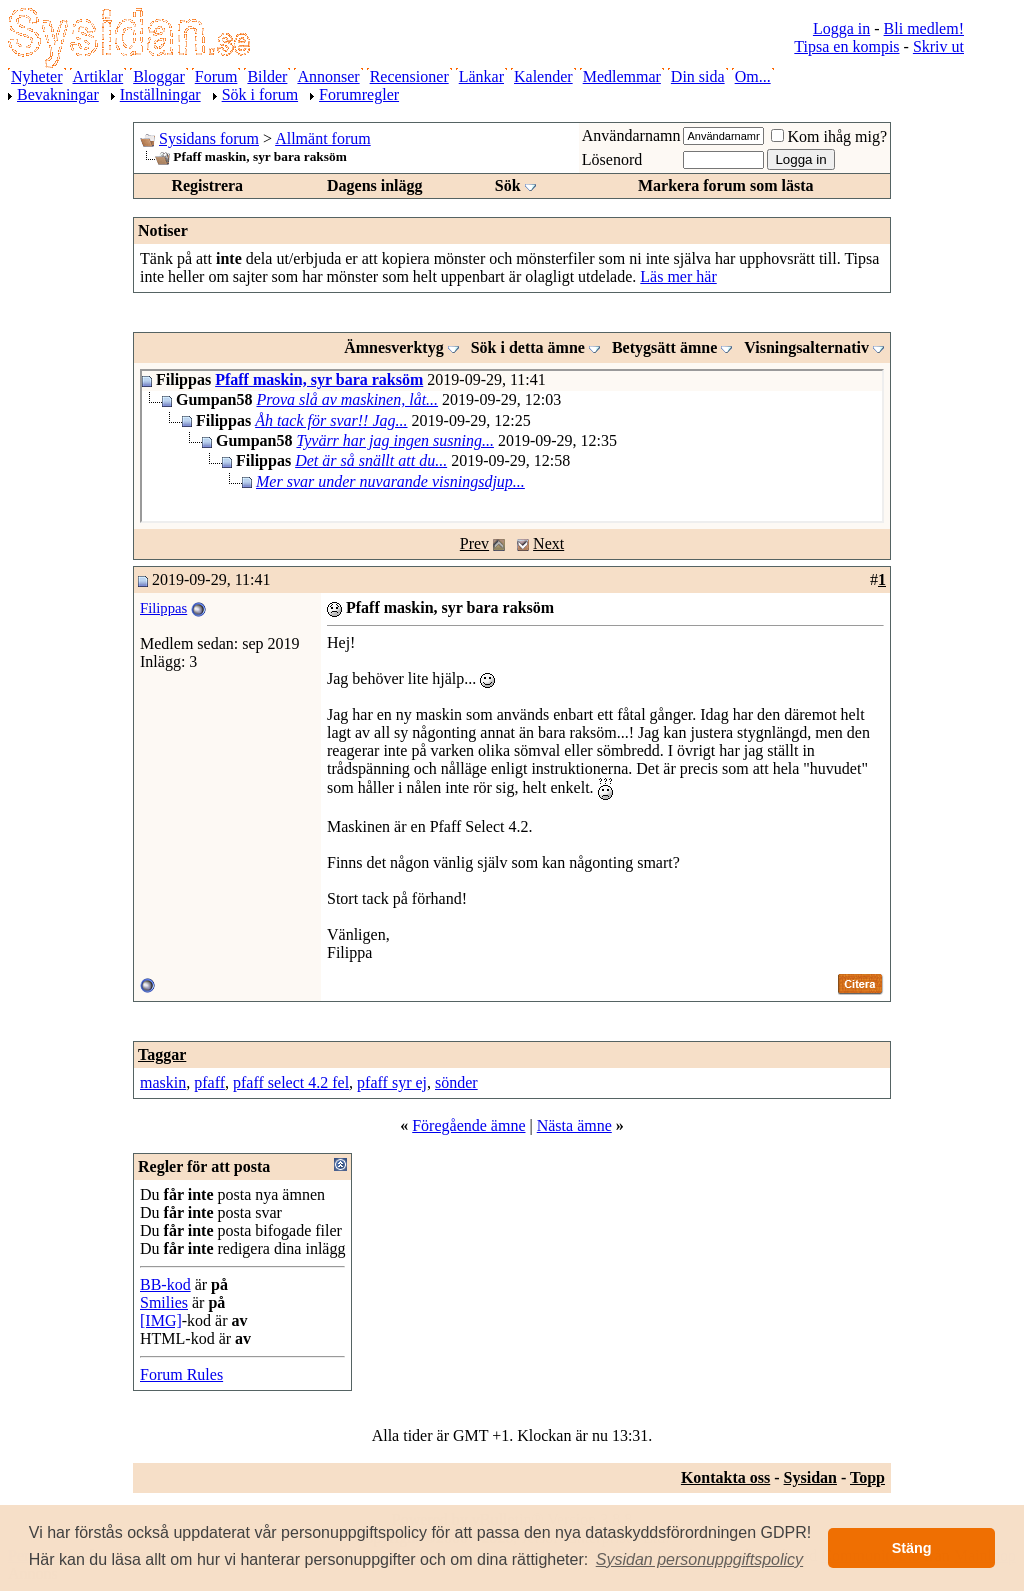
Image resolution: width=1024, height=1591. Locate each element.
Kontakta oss (725, 1477)
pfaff (209, 1082)
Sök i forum (260, 94)
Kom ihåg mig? (829, 136)
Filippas (163, 608)
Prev (474, 543)
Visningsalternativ (806, 347)
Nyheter (37, 76)
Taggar (162, 1054)
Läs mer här (678, 276)
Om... (753, 76)
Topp (867, 1477)
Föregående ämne (468, 1125)
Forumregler (359, 94)
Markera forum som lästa (726, 185)
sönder (456, 1082)
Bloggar (159, 76)
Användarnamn (631, 135)
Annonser (328, 76)
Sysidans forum (209, 138)
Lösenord (612, 159)
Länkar (481, 76)
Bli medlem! (924, 28)
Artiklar (98, 76)
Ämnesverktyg (394, 347)
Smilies (164, 1302)
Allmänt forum (323, 138)
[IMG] (161, 1320)
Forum (216, 76)
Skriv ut (938, 46)
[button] (700, 1560)
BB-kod (165, 1284)
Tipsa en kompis (846, 46)
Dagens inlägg (375, 185)
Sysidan (810, 1477)
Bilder (267, 76)
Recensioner (409, 76)
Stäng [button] (912, 1548)
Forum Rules (181, 1374)
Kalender (543, 76)
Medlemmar (622, 76)
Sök (508, 185)
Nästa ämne (574, 1125)
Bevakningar (58, 94)
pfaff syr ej (392, 1082)
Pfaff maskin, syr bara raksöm (319, 379)
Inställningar (160, 94)
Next (548, 543)
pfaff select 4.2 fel (291, 1082)
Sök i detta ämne (528, 347)
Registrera (207, 185)
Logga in (841, 28)
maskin (163, 1082)
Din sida (698, 76)
